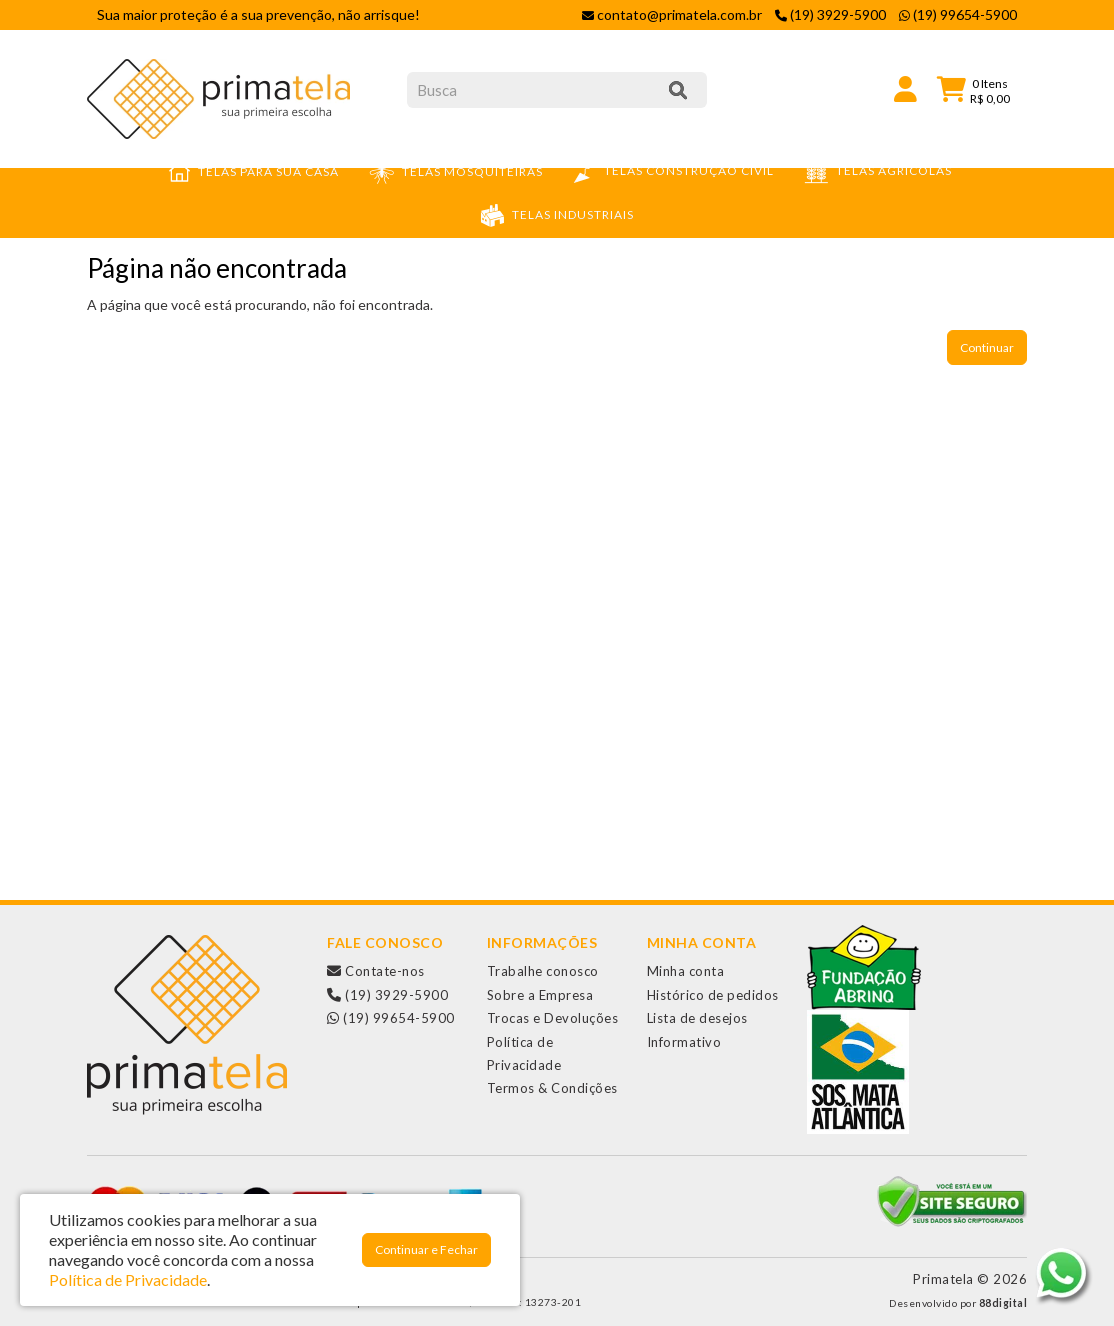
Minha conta (686, 971)
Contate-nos (376, 971)
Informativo (684, 1042)
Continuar (987, 347)
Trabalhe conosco (543, 971)
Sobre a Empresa (540, 995)
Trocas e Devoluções (553, 1018)
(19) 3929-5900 (387, 995)
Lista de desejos (697, 1018)
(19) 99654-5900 (391, 1018)
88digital (1003, 1303)
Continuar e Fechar (426, 1249)
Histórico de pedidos (713, 995)
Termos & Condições (552, 1088)
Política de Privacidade (128, 1279)
